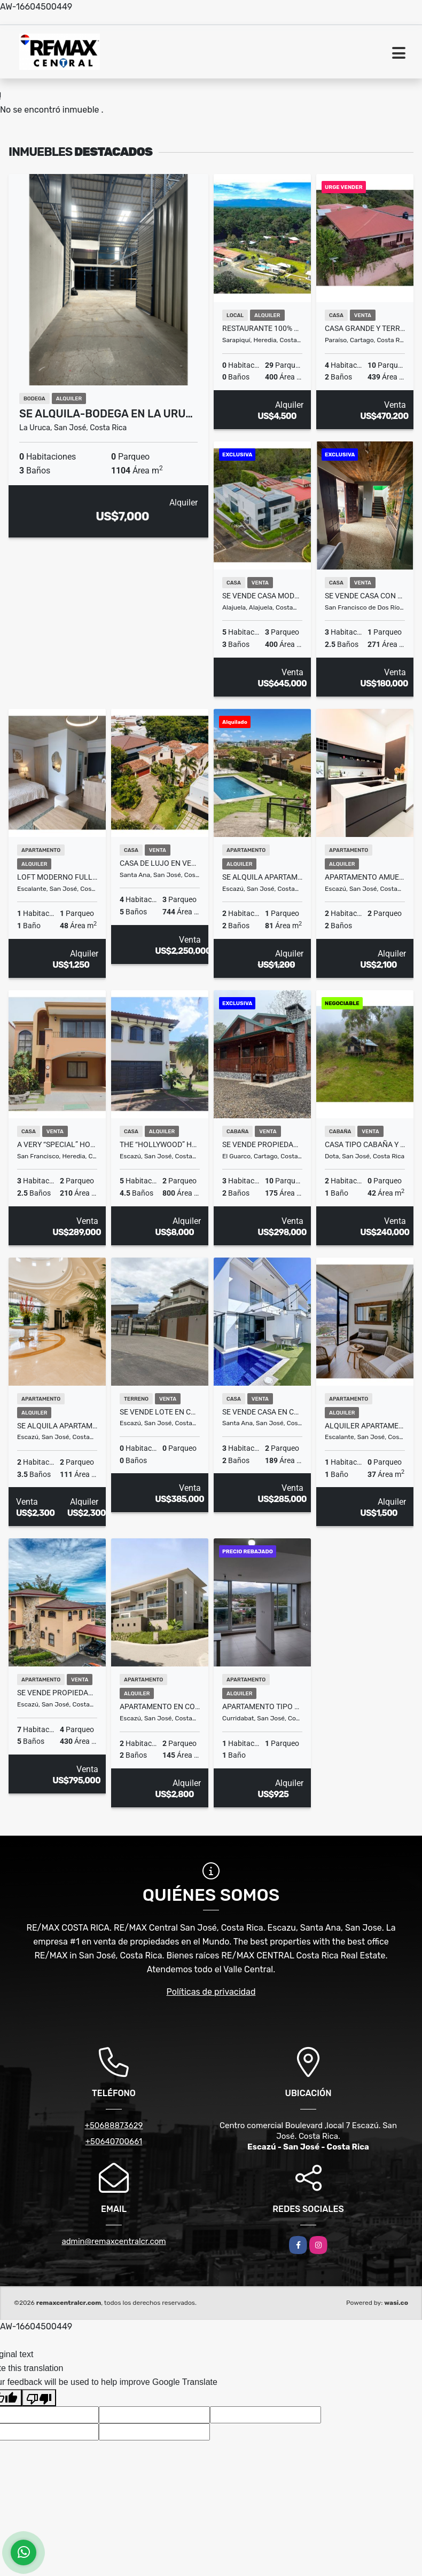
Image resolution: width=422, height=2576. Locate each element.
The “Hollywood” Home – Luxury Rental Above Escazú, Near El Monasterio (160, 1144)
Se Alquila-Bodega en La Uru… (106, 413)
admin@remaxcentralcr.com (113, 2241)
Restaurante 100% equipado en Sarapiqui (262, 328)
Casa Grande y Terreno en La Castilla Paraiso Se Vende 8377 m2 (365, 328)
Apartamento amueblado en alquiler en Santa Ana (365, 877)
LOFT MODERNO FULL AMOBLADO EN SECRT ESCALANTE (57, 877)
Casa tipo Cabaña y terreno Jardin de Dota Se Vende (365, 1144)
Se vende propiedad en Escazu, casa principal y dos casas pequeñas (57, 1692)
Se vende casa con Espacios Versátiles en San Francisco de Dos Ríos (365, 595)
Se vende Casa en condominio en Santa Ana (262, 1412)
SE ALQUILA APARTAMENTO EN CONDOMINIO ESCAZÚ (262, 877)
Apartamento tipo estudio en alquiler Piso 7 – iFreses (262, 1706)
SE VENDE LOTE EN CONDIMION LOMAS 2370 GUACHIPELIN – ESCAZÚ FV (160, 1412)
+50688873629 (114, 2125)
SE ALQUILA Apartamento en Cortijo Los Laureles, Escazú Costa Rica (57, 1425)
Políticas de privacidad (211, 1992)
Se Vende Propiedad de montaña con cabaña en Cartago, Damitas (262, 1144)
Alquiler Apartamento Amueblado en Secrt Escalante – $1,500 (365, 1425)
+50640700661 (114, 2141)
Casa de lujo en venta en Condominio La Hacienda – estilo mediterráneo (160, 863)
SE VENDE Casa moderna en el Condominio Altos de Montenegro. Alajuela (262, 595)
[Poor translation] (39, 2397)
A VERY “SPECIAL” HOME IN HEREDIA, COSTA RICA (57, 1144)
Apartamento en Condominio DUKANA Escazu (160, 1706)
